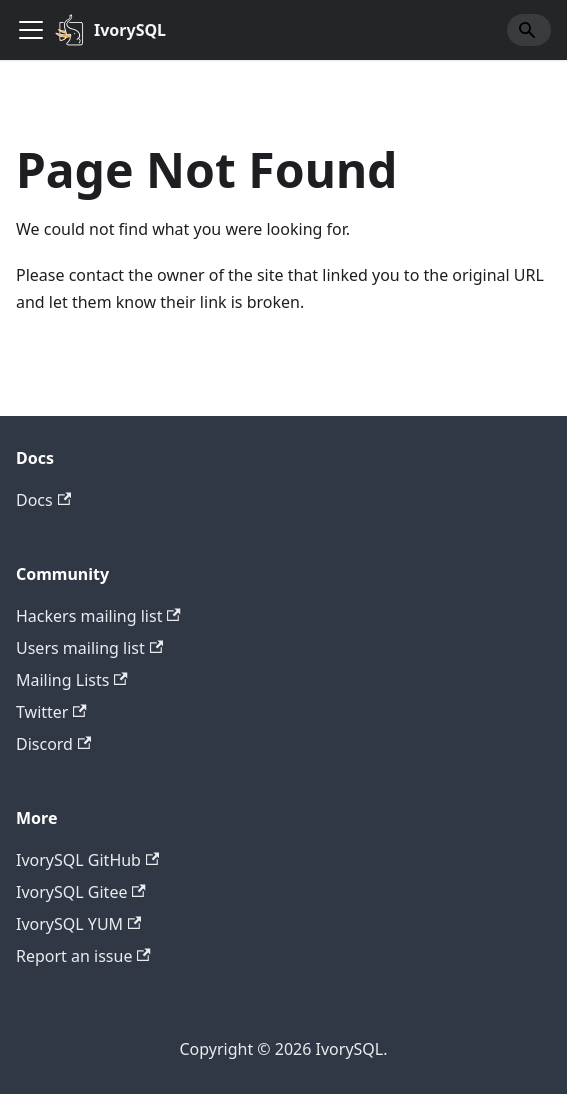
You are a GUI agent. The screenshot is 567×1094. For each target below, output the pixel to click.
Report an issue (83, 956)
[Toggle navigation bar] (31, 30)
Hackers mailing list (98, 616)
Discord (53, 744)
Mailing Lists (72, 680)
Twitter (51, 712)
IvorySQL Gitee (81, 892)
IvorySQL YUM (78, 924)
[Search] (529, 30)
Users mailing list (89, 648)
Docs (43, 500)
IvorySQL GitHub (87, 860)
